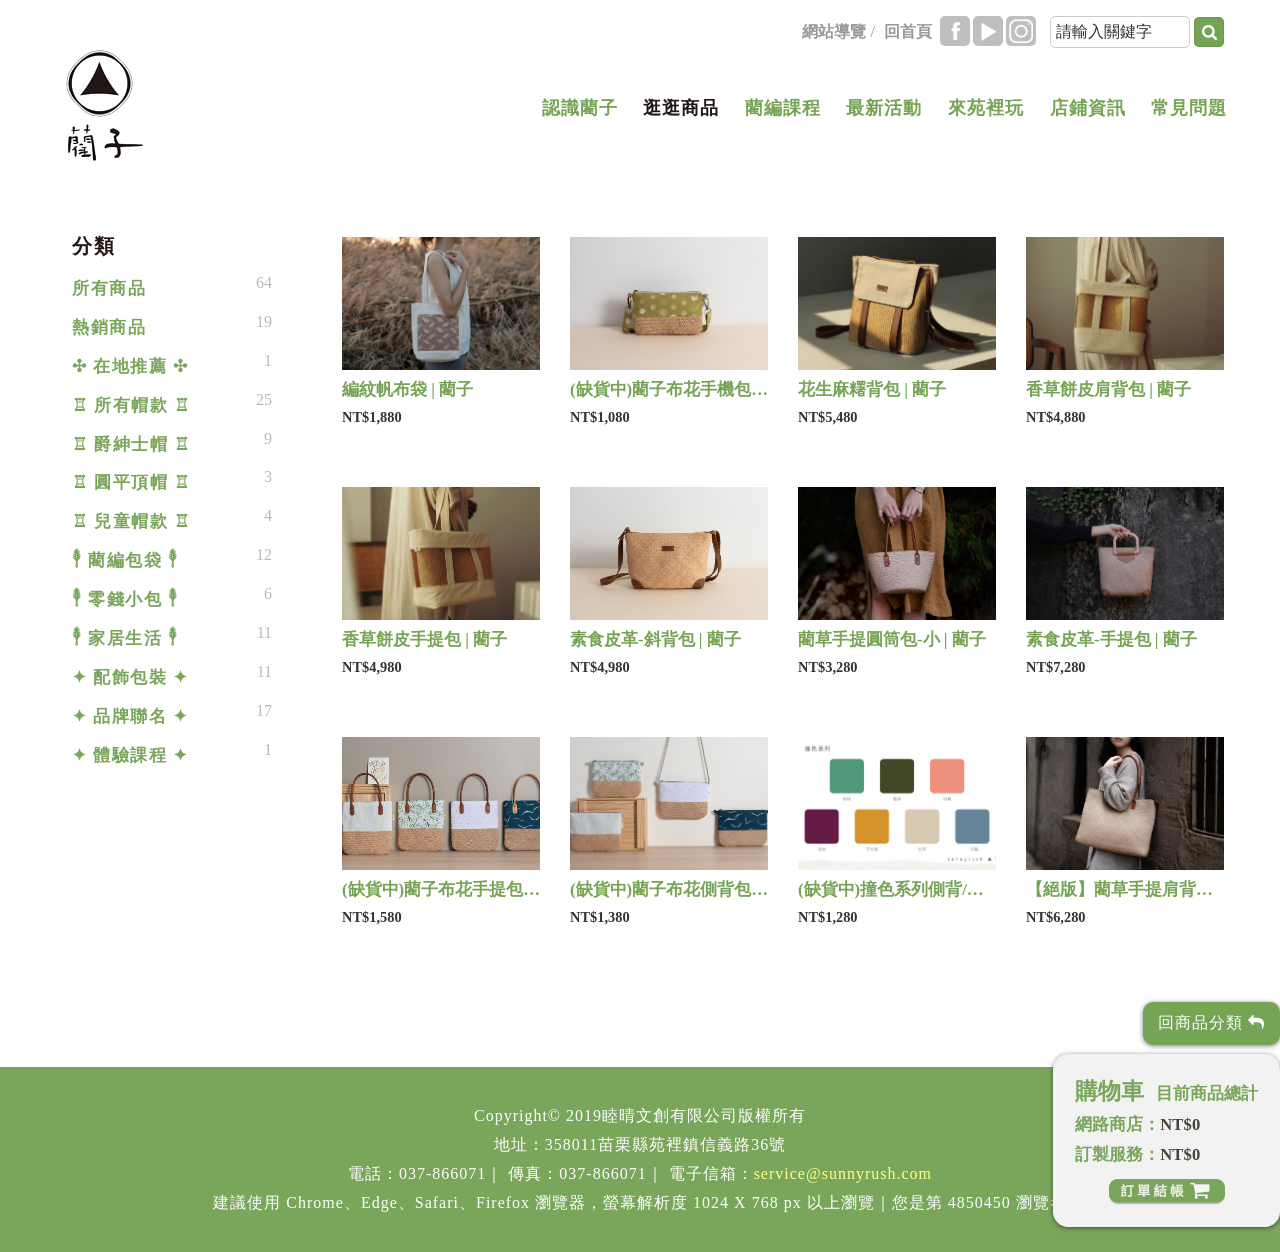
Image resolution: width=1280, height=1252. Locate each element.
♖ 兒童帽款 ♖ (131, 521)
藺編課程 (783, 108)
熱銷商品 (109, 327)
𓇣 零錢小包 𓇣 (125, 599)
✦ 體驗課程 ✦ (130, 755)
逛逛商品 (681, 108)
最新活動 (884, 108)
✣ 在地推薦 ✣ (130, 366)
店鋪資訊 (1088, 108)
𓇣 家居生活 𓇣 (125, 638)
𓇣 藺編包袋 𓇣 (125, 560)
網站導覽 (834, 31)
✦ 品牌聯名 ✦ (130, 716)
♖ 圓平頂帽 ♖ (131, 482)
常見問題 (1189, 108)
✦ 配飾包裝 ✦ (130, 677)
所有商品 (109, 288)
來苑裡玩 (986, 108)
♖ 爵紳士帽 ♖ (131, 444)
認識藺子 (580, 108)
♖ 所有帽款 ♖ (131, 405)
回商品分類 (1211, 1022)
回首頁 (908, 31)
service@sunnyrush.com (843, 1173)
